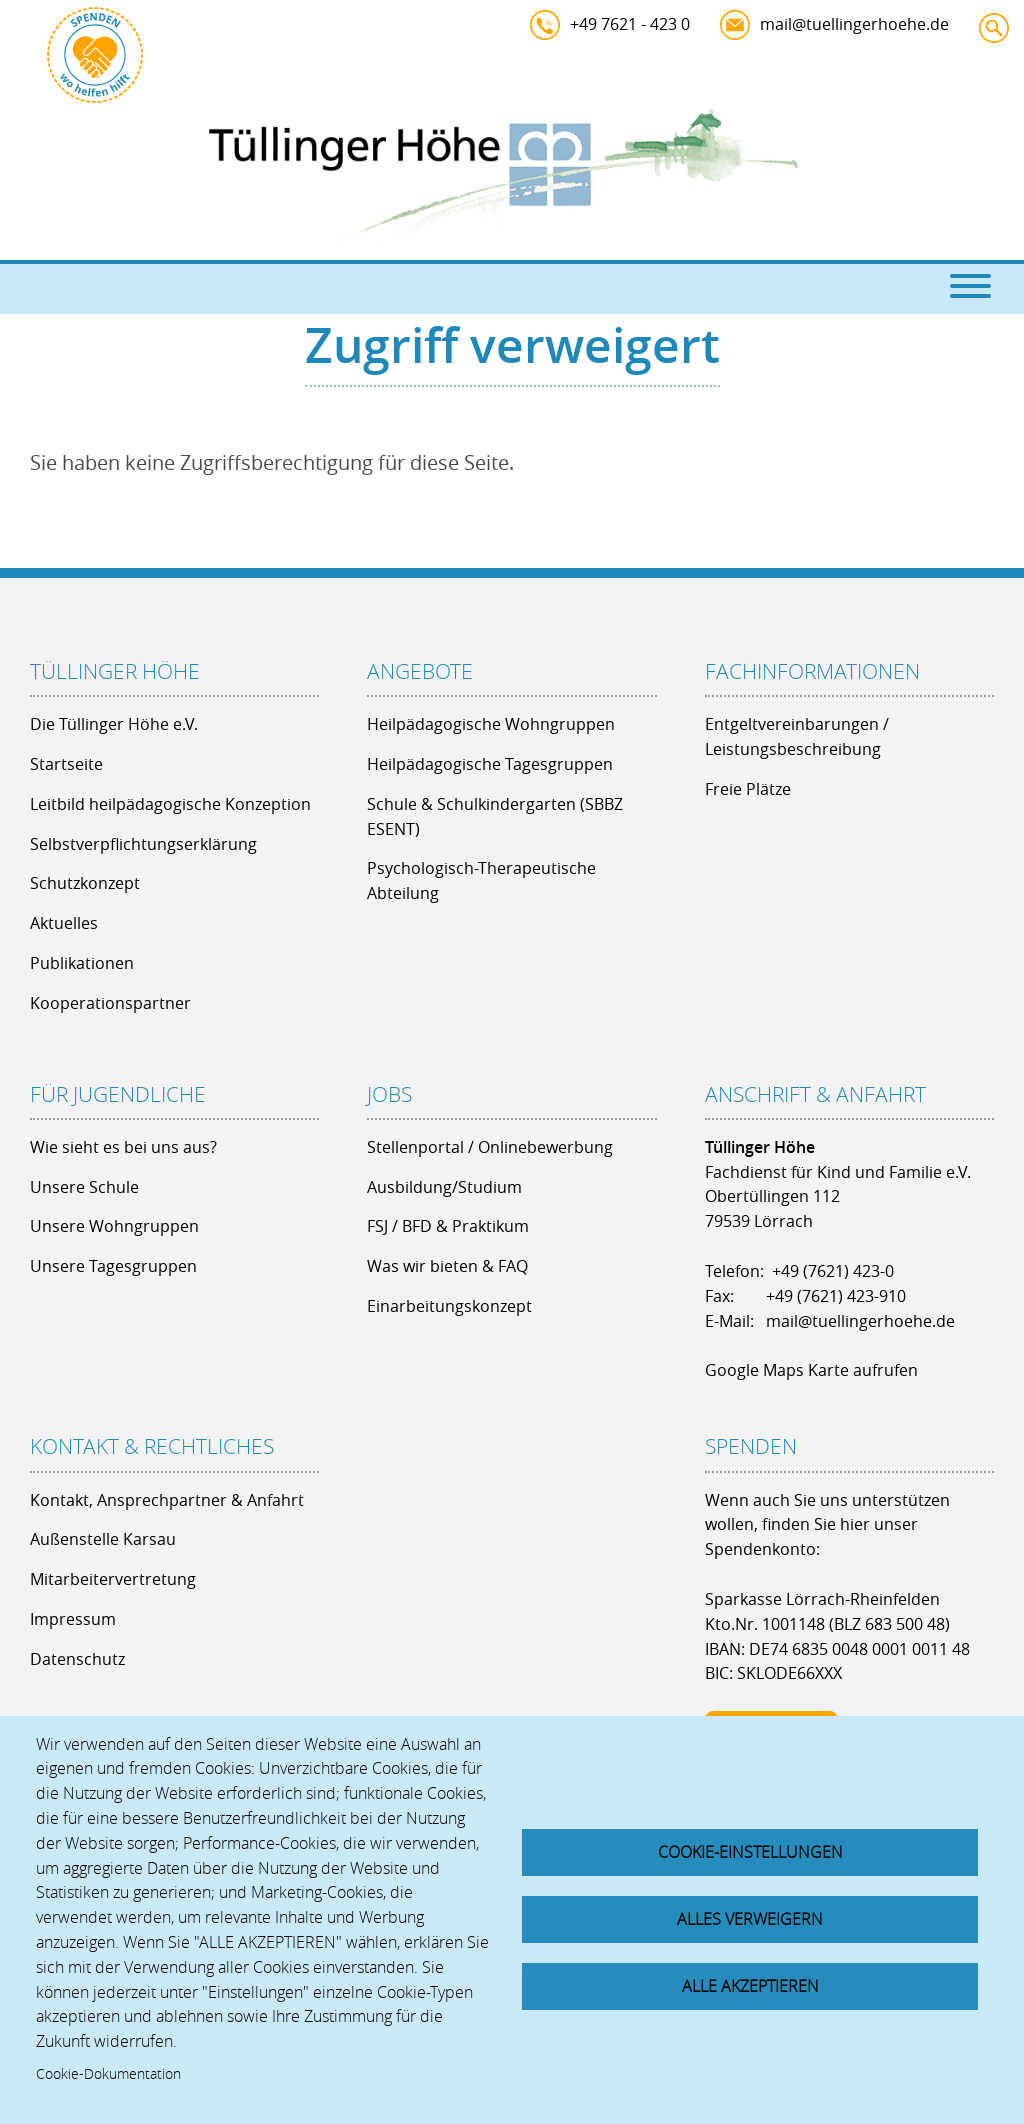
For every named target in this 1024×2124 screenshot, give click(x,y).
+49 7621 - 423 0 (630, 24)
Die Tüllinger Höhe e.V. (114, 724)
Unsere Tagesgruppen (113, 1266)
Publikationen (82, 963)
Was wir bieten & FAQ (447, 1266)
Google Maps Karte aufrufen (811, 1370)
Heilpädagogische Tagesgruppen (490, 764)
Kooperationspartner (110, 1003)
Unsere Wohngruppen (114, 1226)
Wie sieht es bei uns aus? (123, 1147)
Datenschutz (77, 1659)
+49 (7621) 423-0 (833, 1271)
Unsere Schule (84, 1187)
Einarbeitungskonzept (449, 1306)
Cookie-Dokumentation (108, 2074)
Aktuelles (64, 923)
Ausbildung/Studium (444, 1187)
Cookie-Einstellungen (750, 1851)
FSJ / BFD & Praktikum (448, 1226)
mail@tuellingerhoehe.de (854, 24)
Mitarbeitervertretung (113, 1579)
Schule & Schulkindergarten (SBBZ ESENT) (495, 816)
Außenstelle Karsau (103, 1539)
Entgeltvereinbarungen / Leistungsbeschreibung (797, 736)
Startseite (66, 764)
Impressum (73, 1619)
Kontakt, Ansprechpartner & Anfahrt (167, 1500)
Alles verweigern (750, 1919)
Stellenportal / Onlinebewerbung (490, 1147)
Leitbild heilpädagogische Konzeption (170, 804)
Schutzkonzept (85, 883)
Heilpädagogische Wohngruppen (491, 724)
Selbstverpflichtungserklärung (143, 844)
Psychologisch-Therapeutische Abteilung (481, 880)
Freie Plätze (748, 789)
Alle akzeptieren (750, 1987)
